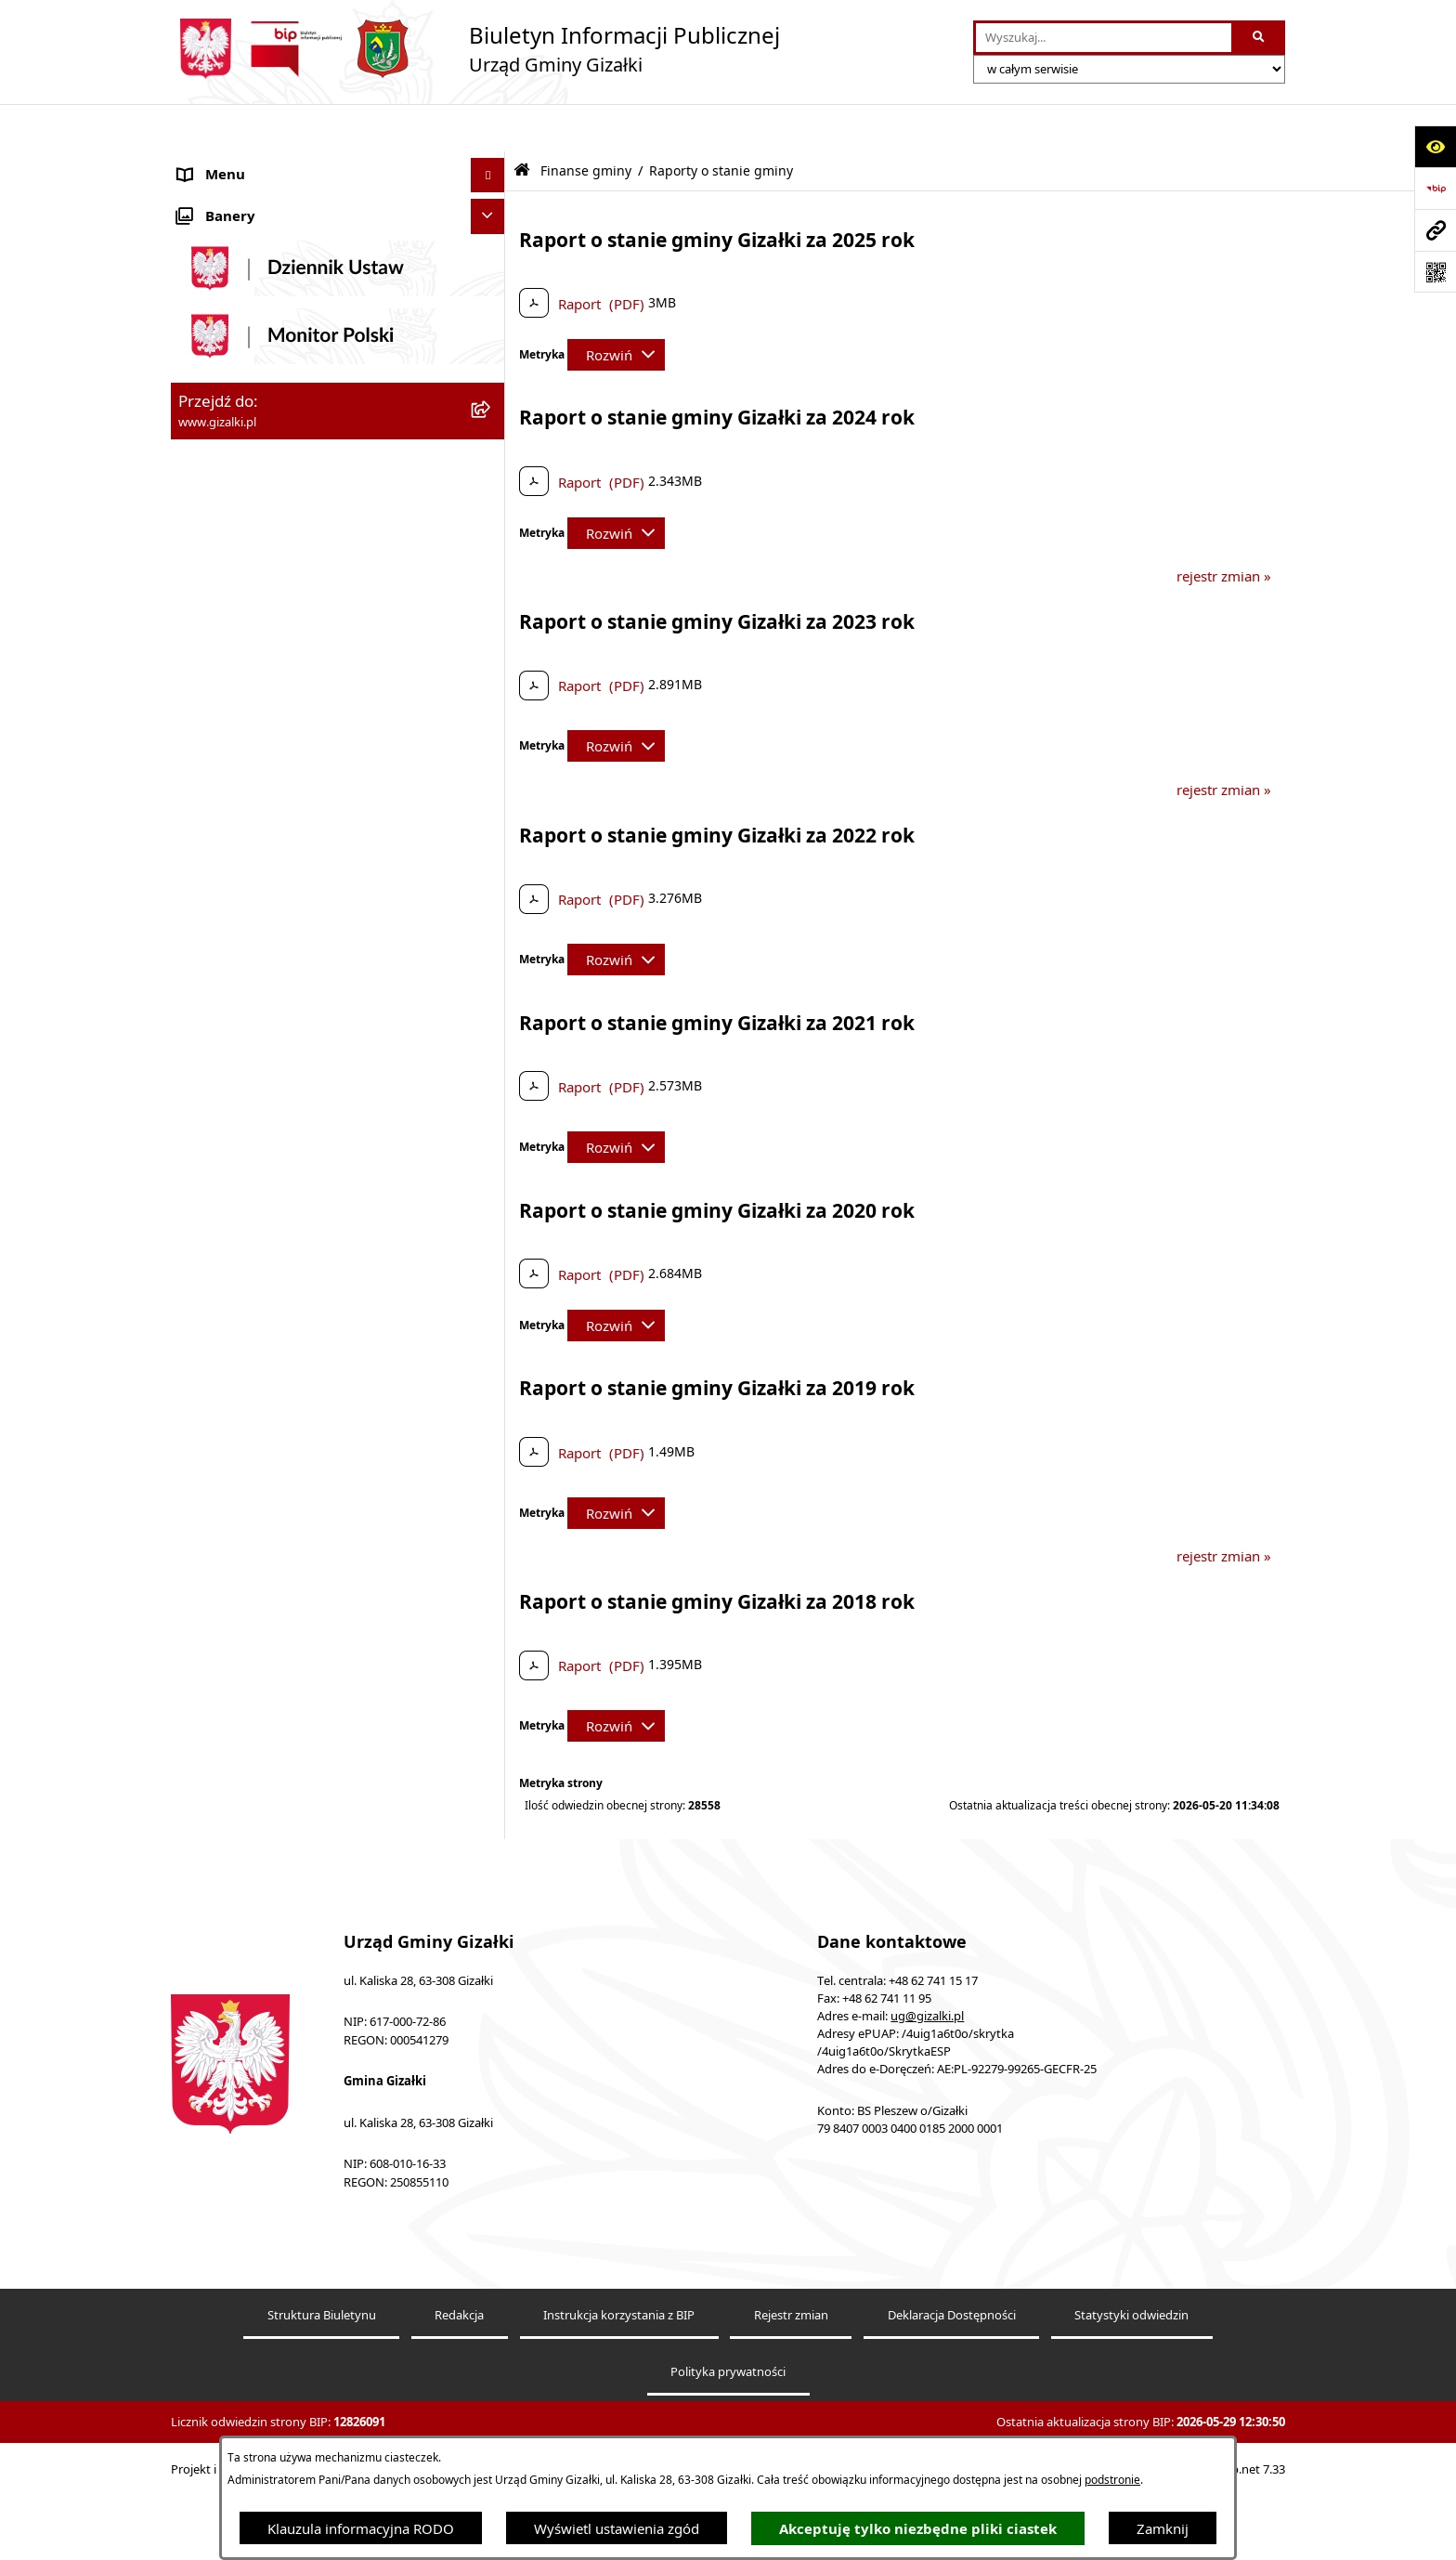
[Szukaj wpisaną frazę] (1259, 38)
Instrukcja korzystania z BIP (619, 2380)
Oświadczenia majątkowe (259, 1256)
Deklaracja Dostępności (952, 2380)
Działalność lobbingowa (254, 1395)
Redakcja (459, 2380)
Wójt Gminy (216, 1047)
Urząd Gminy (220, 1082)
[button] (491, 163)
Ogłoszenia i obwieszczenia (265, 162)
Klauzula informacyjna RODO (360, 2528)
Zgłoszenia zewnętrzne (251, 1500)
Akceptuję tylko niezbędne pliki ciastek (918, 2529)
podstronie (1112, 2480)
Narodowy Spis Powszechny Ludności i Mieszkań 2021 (302, 652)
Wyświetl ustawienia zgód (616, 2528)
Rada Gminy (217, 1012)
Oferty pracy (218, 606)
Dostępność (216, 1465)
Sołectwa (206, 1152)
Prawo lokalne (223, 1291)
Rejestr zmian (791, 2380)
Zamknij (1163, 2528)
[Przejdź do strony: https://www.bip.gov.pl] (1435, 188)
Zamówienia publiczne (250, 537)
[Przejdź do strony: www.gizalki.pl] (1435, 230)
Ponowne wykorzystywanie (265, 1570)
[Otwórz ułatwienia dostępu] (1435, 146)
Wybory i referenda (240, 1361)
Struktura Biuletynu (321, 2380)
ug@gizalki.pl (927, 2081)
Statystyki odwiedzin (1131, 2380)
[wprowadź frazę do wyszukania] (1103, 38)
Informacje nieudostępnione (268, 1534)
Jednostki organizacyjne (254, 1116)
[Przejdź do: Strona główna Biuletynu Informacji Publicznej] (522, 123)
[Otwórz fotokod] (1435, 272)
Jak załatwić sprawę (240, 696)
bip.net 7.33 (1253, 2533)
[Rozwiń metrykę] (616, 307)
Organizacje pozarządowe (261, 1186)
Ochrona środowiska (244, 1221)
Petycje (201, 1325)
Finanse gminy (225, 732)
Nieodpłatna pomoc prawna (267, 1430)
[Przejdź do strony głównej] (475, 49)
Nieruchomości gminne (253, 571)
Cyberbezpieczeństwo (247, 1604)
